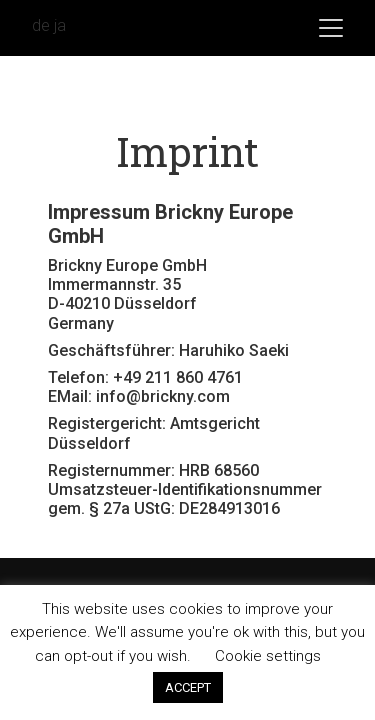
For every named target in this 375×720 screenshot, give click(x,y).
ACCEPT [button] (188, 687)
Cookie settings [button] (268, 656)
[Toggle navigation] (331, 28)
